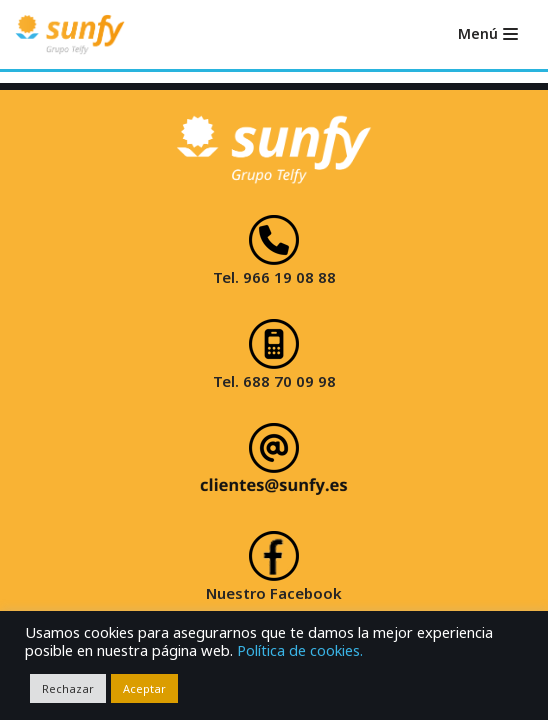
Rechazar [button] (68, 688)
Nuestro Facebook (274, 593)
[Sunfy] (70, 34)
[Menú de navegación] (488, 34)
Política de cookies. (300, 650)
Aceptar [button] (144, 688)
